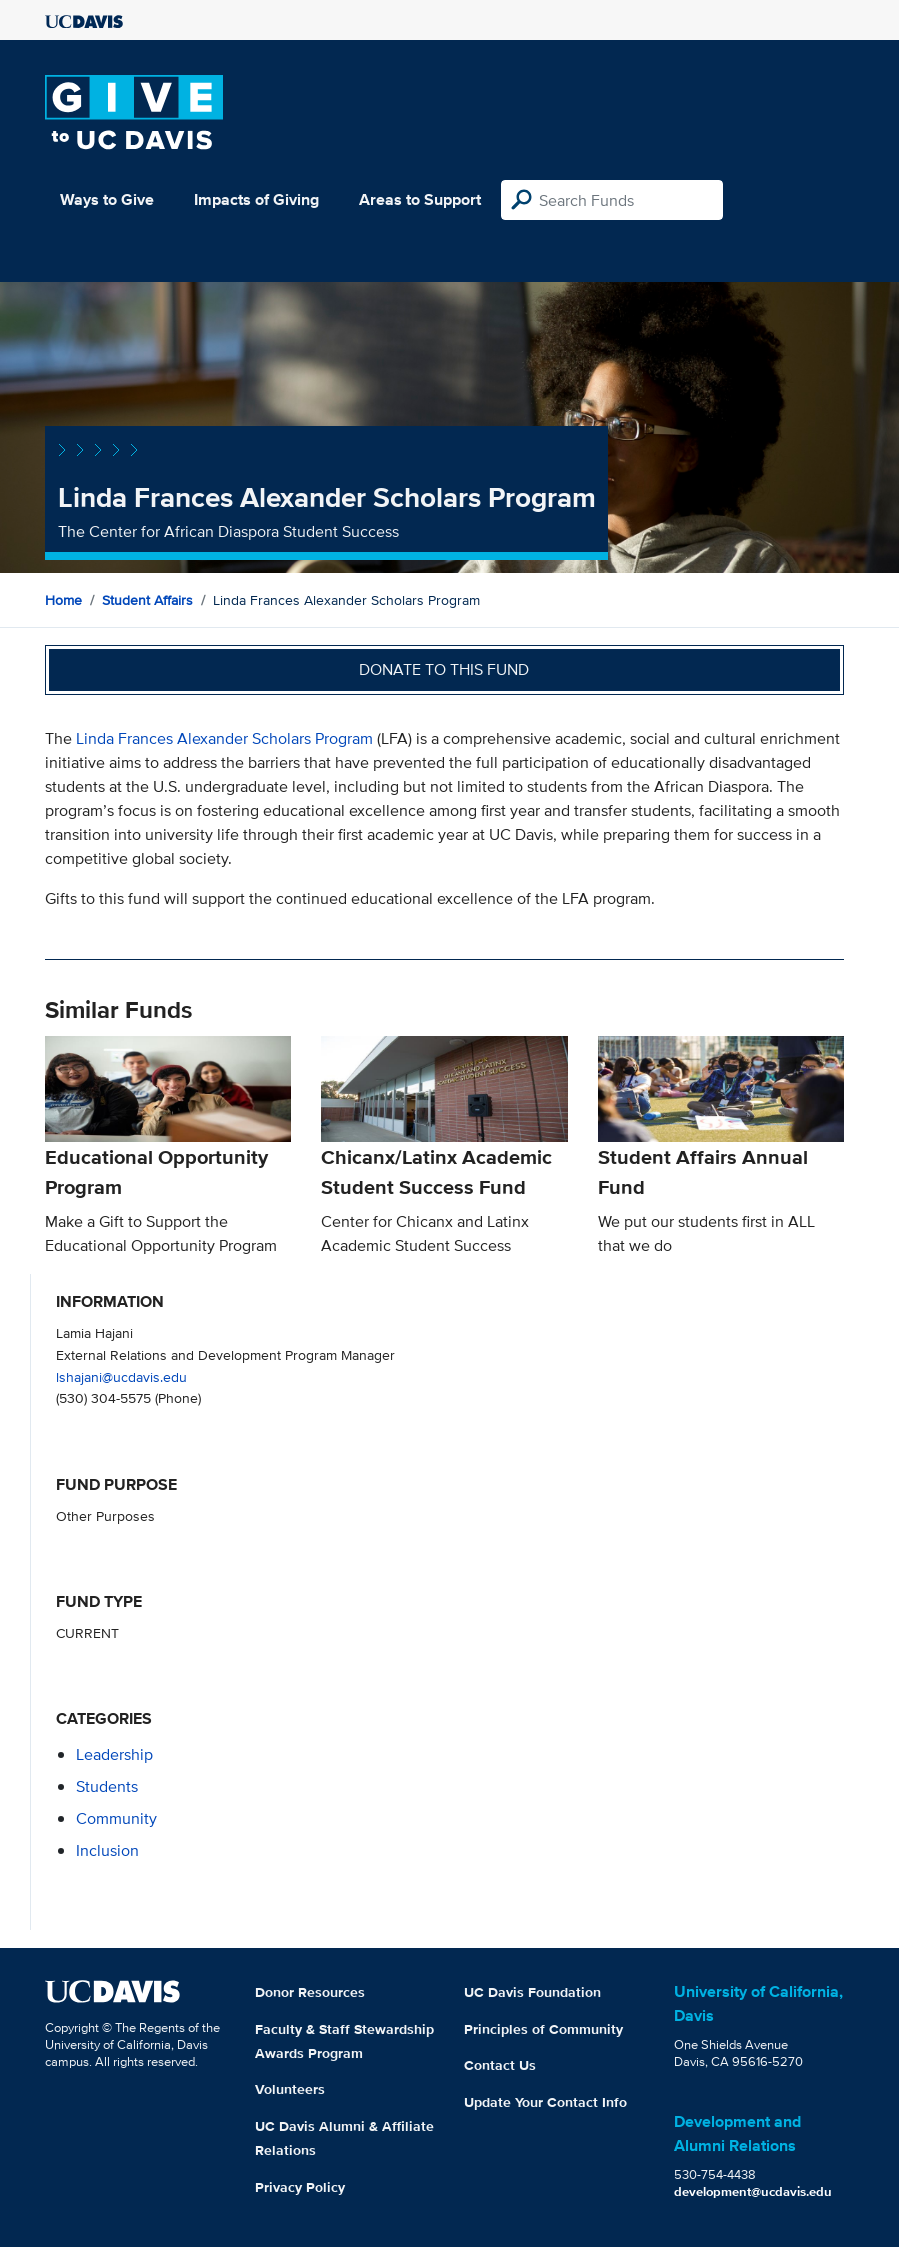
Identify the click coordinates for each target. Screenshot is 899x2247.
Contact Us (500, 2065)
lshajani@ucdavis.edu (121, 1376)
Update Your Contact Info (545, 2102)
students (107, 1786)
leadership (114, 1754)
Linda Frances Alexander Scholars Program (224, 738)
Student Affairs (147, 600)
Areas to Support (420, 199)
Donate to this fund (444, 669)
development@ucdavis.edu (753, 2191)
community (116, 1818)
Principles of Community (543, 2029)
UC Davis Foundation (532, 1992)
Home (63, 600)
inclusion (107, 1850)
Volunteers (290, 2089)
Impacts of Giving (256, 199)
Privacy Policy (300, 2187)
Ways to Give (107, 199)
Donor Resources (310, 1992)
